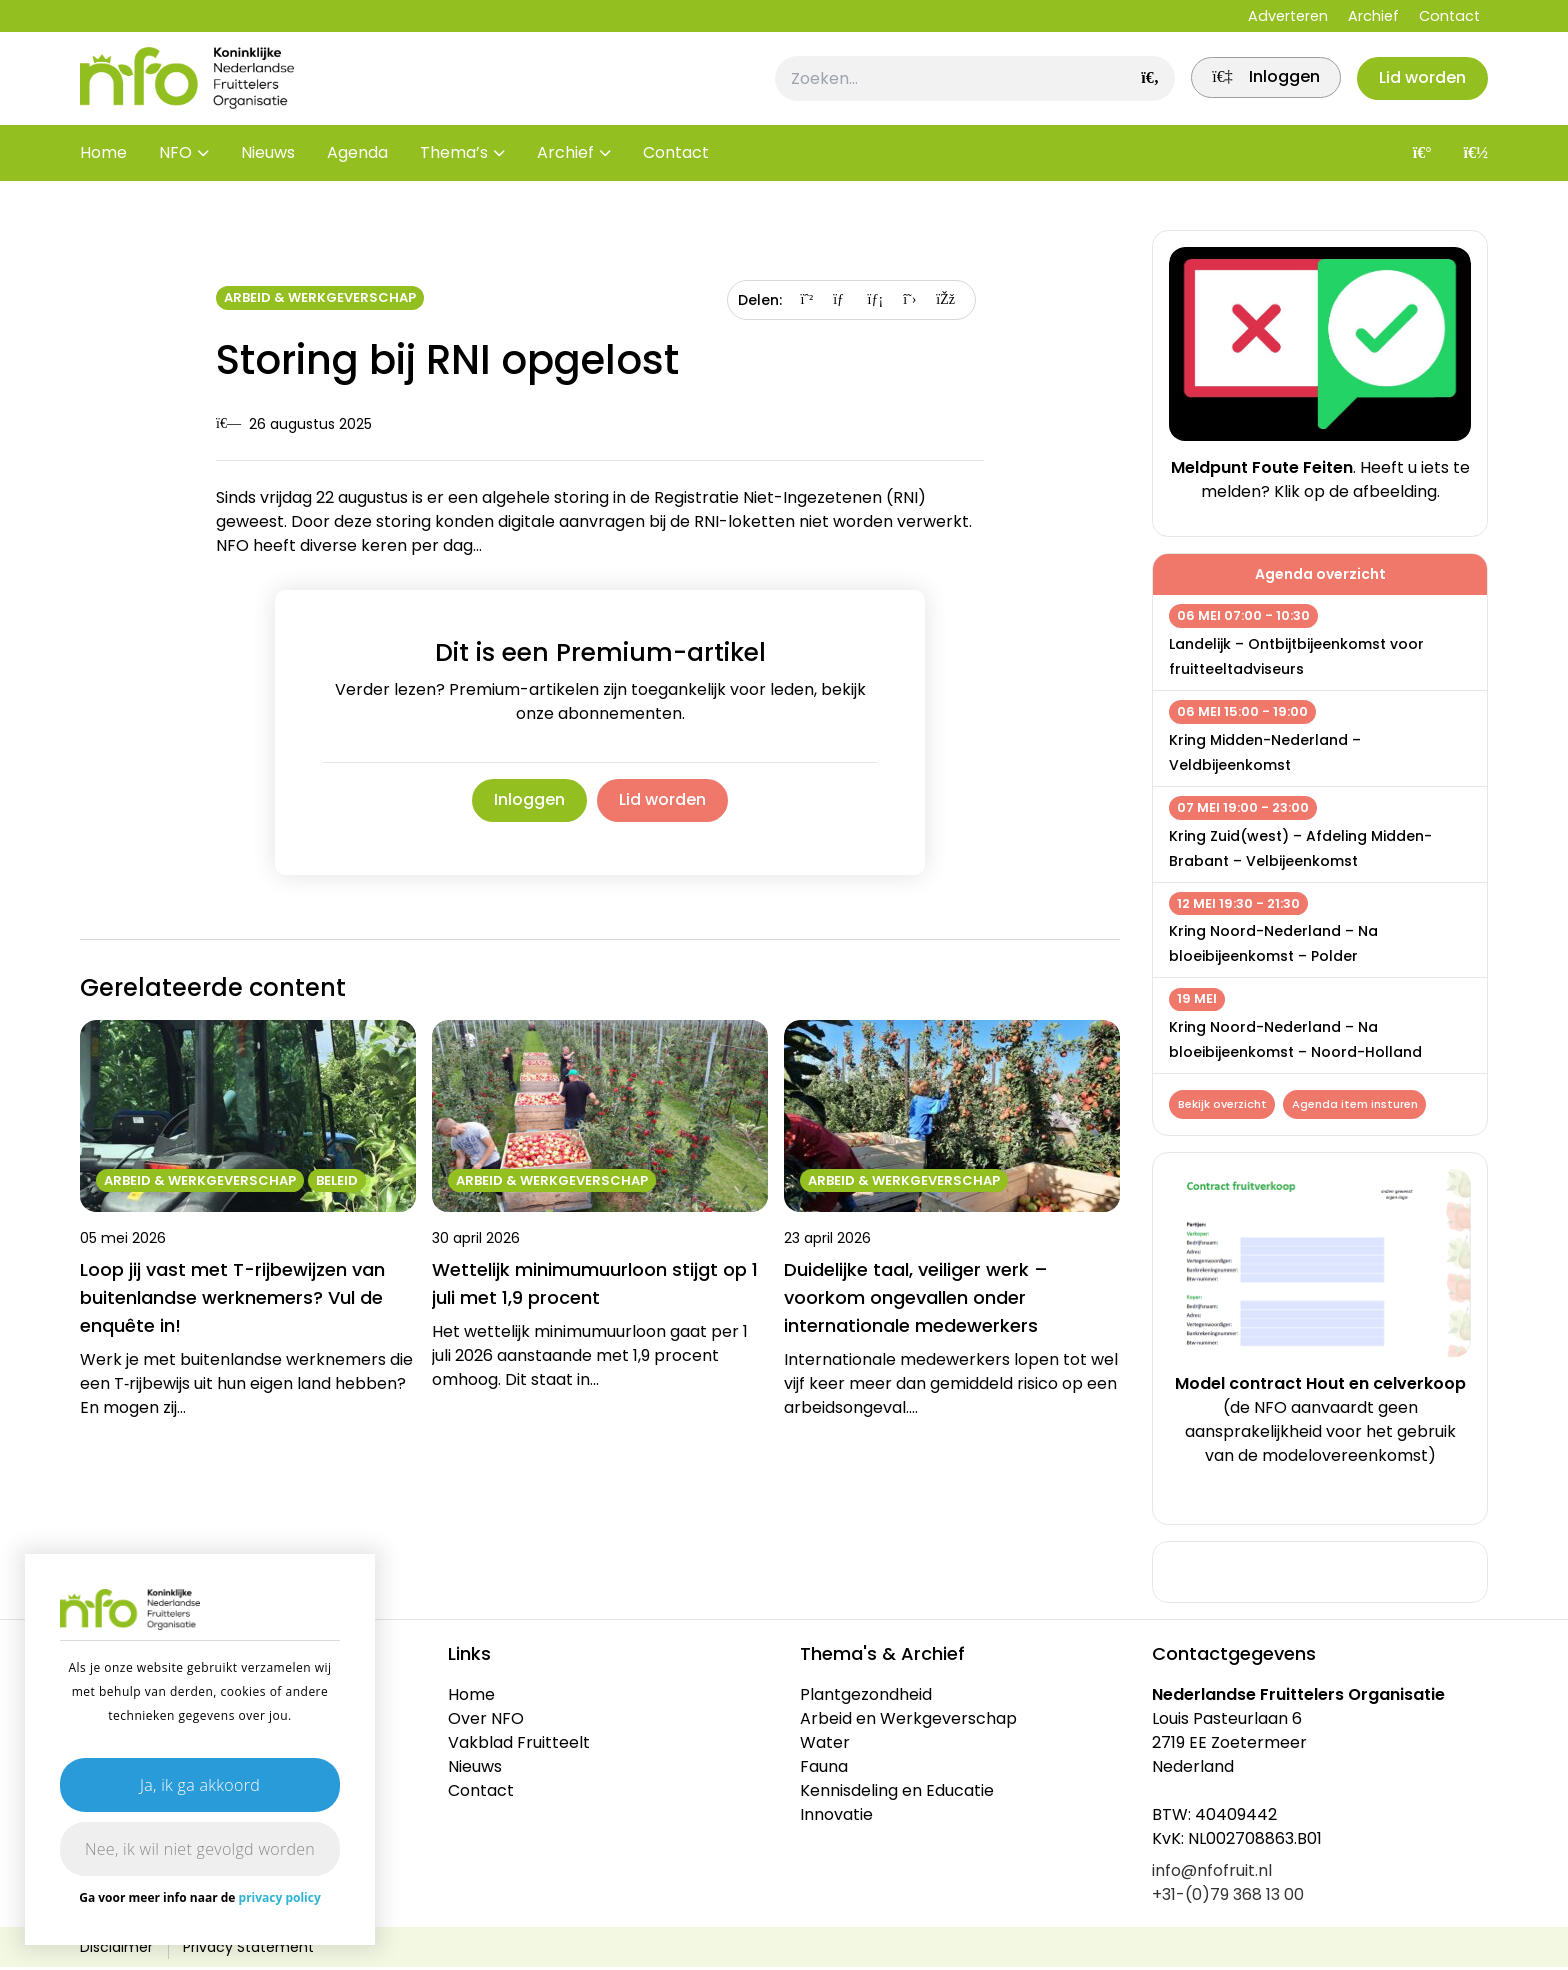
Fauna (824, 1769)
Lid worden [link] (666, 800)
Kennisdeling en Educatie (897, 1793)
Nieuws (268, 169)
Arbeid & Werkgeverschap (320, 297)
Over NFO (486, 1721)
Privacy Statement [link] (248, 1950)
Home (103, 169)
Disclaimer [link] (116, 1950)
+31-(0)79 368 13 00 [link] (1228, 1897)
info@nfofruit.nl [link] (1212, 1873)
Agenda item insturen (1359, 1105)
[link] (1253, 87)
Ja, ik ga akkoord (200, 1785)
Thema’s (454, 169)
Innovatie (836, 1817)
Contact (1449, 16)
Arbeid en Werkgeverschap (908, 1721)
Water (825, 1745)
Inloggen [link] (525, 800)
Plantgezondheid (866, 1697)
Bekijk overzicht (1223, 1105)
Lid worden (1418, 86)
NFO (175, 169)
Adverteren (1288, 16)
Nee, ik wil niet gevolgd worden (200, 1849)
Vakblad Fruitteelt (519, 1745)
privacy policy (280, 1897)
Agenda (357, 169)
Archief (1373, 16)
